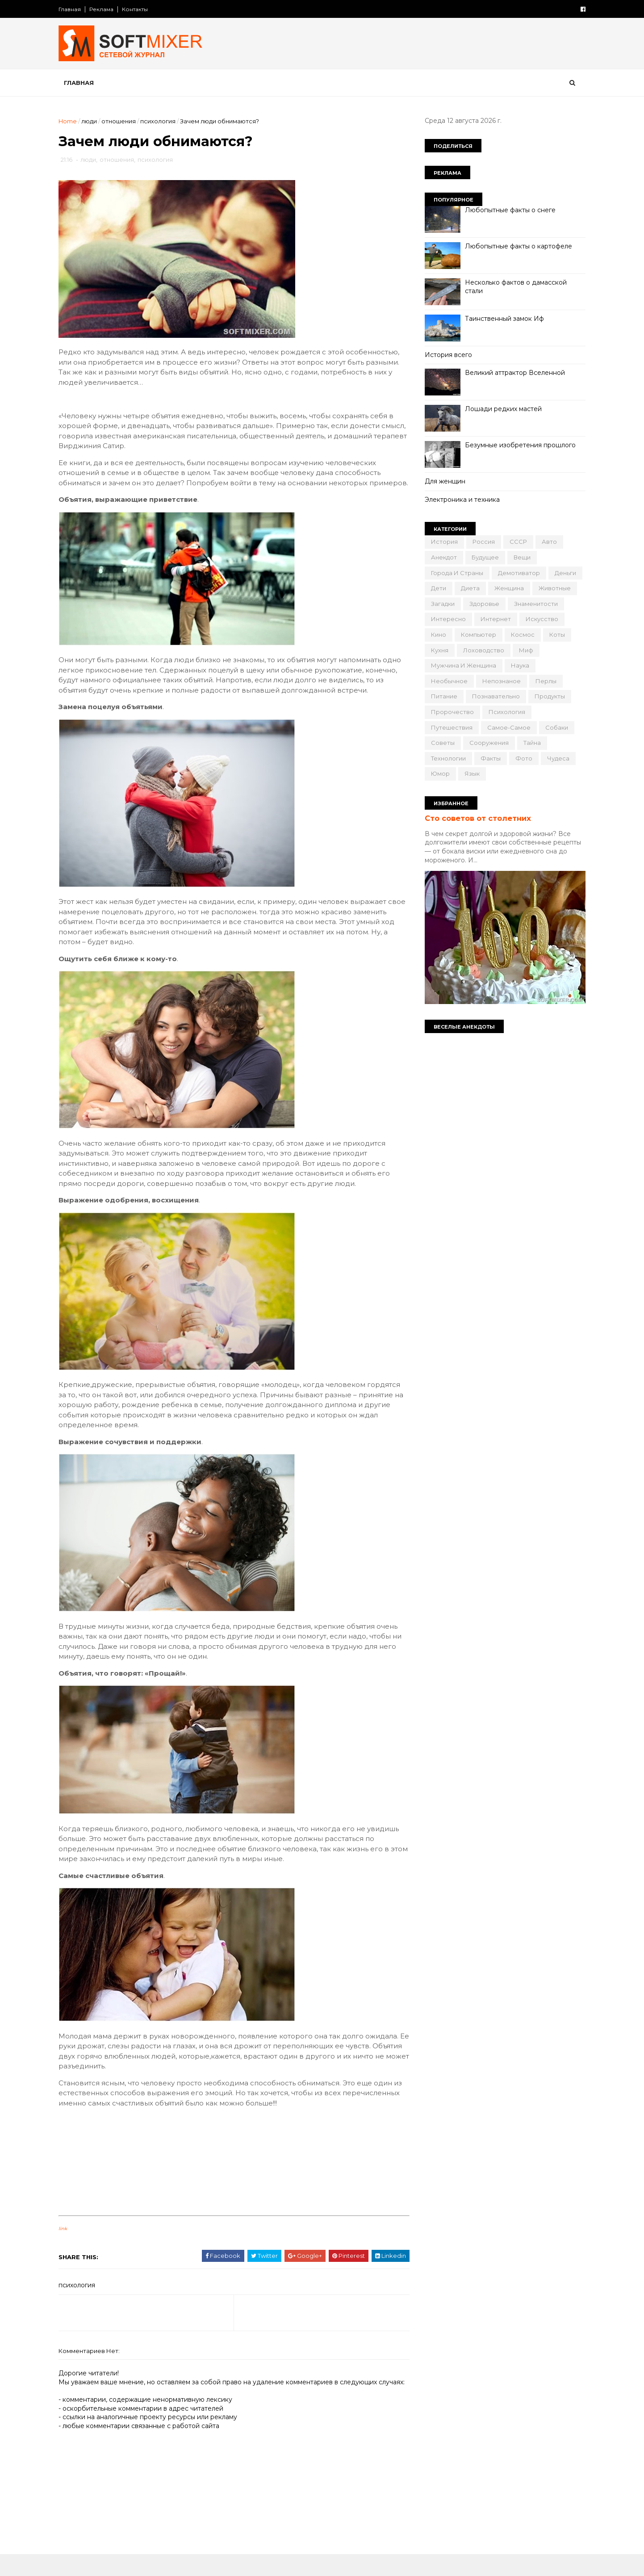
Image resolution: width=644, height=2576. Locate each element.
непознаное (499, 681)
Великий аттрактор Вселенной (513, 373)
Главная (72, 9)
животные (552, 588)
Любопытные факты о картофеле (516, 246)
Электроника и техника (460, 500)
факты (488, 758)
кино (436, 634)
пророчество (450, 711)
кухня (437, 650)
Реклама (104, 9)
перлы (543, 681)
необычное (447, 681)
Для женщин (442, 481)
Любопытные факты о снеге (508, 210)
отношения (121, 121)
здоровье (482, 603)
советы (440, 742)
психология (160, 121)
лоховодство (481, 650)
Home (70, 121)
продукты (547, 696)
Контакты (137, 9)
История (442, 541)
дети (436, 588)
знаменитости (534, 603)
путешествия (449, 727)
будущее (483, 557)
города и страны (455, 572)
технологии (446, 758)
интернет (493, 618)
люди (91, 121)
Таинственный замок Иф (502, 319)
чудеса (556, 758)
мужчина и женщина (461, 665)
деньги (563, 572)
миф (524, 650)
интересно (446, 618)
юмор (438, 773)
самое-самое (506, 727)
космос (520, 634)
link (65, 2239)
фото (521, 758)
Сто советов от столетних (475, 818)
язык (469, 773)
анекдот (442, 557)
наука (518, 665)
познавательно (494, 696)
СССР (516, 541)
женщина (507, 588)
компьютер (476, 634)
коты (555, 634)
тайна (530, 742)
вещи (519, 557)
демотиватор (517, 572)
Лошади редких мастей (501, 409)
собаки (554, 727)
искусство (539, 618)
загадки (440, 603)
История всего (446, 355)
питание (442, 696)
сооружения (486, 742)
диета (468, 588)
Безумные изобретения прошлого (518, 445)
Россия (481, 541)
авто (547, 541)
